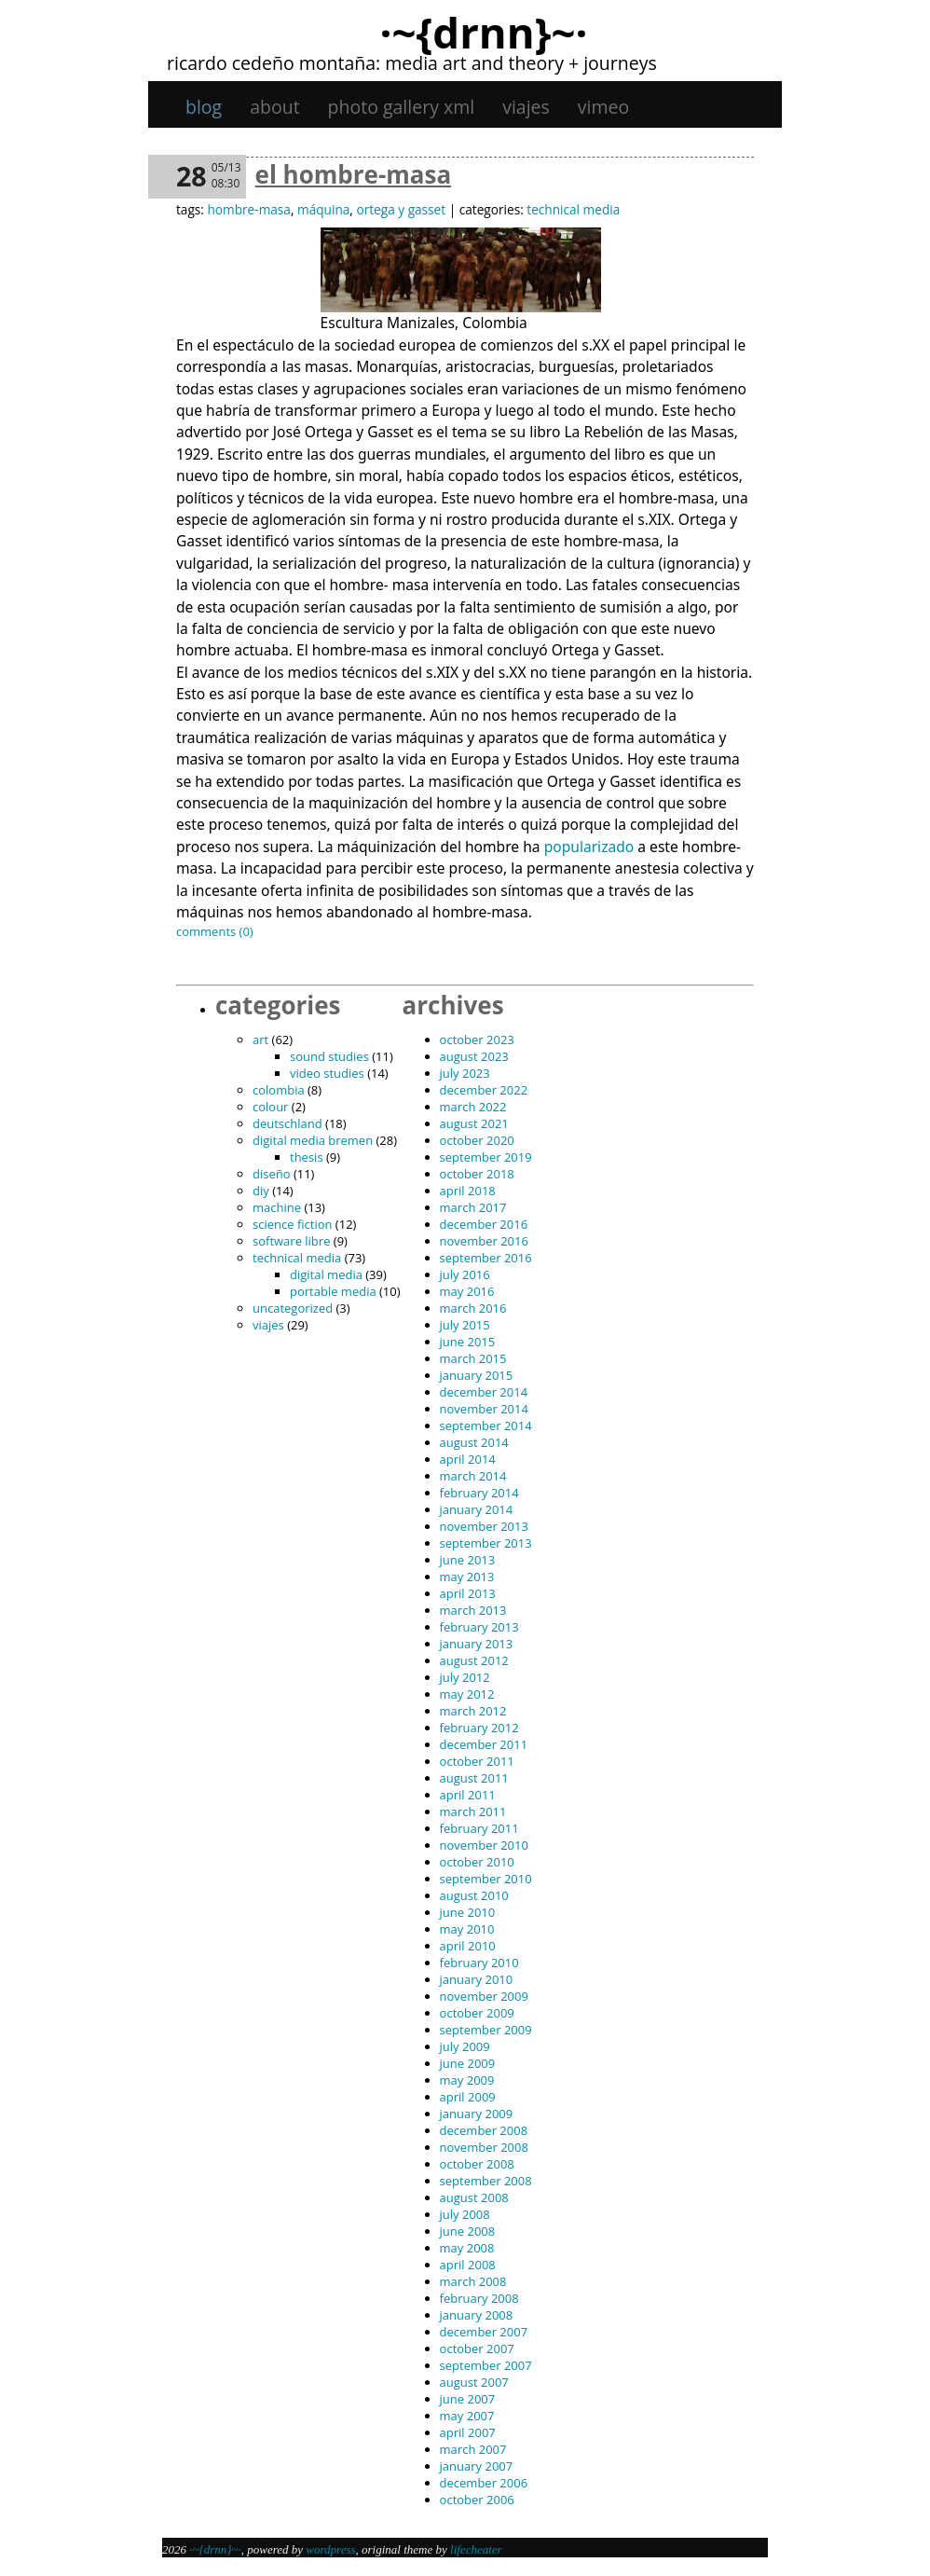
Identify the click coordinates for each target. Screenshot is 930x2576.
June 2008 (468, 2231)
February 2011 (479, 1828)
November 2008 (484, 2147)
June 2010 (468, 1912)
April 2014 (468, 1459)
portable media (333, 1291)
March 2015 (473, 1358)
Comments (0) (214, 931)
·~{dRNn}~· (483, 32)
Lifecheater (476, 2549)
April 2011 (468, 1794)
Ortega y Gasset (400, 209)
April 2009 (468, 2096)
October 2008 (477, 2164)
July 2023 (465, 1073)
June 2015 (468, 1341)
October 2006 (477, 2499)
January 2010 (476, 1979)
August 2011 (474, 1778)
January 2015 (476, 1375)
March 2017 (473, 1207)
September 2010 (486, 1878)
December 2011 (484, 1744)
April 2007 (468, 2432)
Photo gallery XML (401, 106)
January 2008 (476, 2315)
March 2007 (473, 2449)
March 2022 (473, 1106)
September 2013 (486, 1543)
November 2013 (484, 1526)
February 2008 (479, 2298)
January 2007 (476, 2466)
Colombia (279, 1089)
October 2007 (477, 2348)
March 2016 (473, 1308)
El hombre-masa (353, 174)
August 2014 (474, 1442)
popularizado (589, 846)
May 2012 (467, 1694)
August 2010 (474, 1895)
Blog (203, 106)
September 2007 (486, 2365)
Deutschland (287, 1123)
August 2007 (474, 2382)
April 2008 (468, 2264)
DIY (261, 1190)
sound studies (329, 1056)
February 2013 (479, 1627)
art (260, 1039)
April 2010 (468, 1945)
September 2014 (486, 1425)
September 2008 (486, 2180)
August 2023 (474, 1056)
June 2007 (468, 2398)
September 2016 (486, 1257)
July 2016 (465, 1274)
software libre (291, 1241)
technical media (573, 209)
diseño (272, 1173)
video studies (327, 1073)
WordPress (330, 2549)
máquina (323, 209)
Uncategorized (293, 1308)
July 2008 (465, 2214)
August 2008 (474, 2197)
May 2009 (467, 2080)
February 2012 (479, 1727)
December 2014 (484, 1392)
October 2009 (477, 2012)
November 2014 (484, 1408)
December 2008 (484, 2130)
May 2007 (467, 2415)
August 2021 (474, 1123)
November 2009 (484, 1996)
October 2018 (477, 1173)
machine (277, 1207)
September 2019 (486, 1157)
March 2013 (473, 1610)
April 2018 (468, 1190)
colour (270, 1106)
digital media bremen (313, 1140)
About (274, 106)
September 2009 (486, 2029)
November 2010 (484, 1845)
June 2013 (468, 1559)
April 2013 (468, 1593)
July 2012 (465, 1677)
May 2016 (467, 1291)
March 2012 (473, 1710)
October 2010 (477, 1861)
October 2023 (477, 1039)
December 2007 (484, 2331)
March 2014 (473, 1475)
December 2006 (484, 2482)
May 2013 (467, 1576)
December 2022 (484, 1089)
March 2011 (473, 1811)
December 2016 (484, 1224)
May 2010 (467, 1929)
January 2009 (476, 2113)
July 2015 (465, 1324)
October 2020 (477, 1140)
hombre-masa (248, 209)
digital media (326, 1274)
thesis (306, 1157)
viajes (526, 106)
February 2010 (479, 1962)
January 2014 (476, 1509)
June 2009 (468, 2063)
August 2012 (474, 1660)
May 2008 (467, 2247)
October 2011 (477, 1761)
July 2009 (465, 2046)
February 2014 (479, 1492)
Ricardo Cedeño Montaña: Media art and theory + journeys (412, 63)
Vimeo (603, 106)
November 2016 (484, 1241)
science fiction (292, 1224)
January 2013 (476, 1643)
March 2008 (473, 2281)
